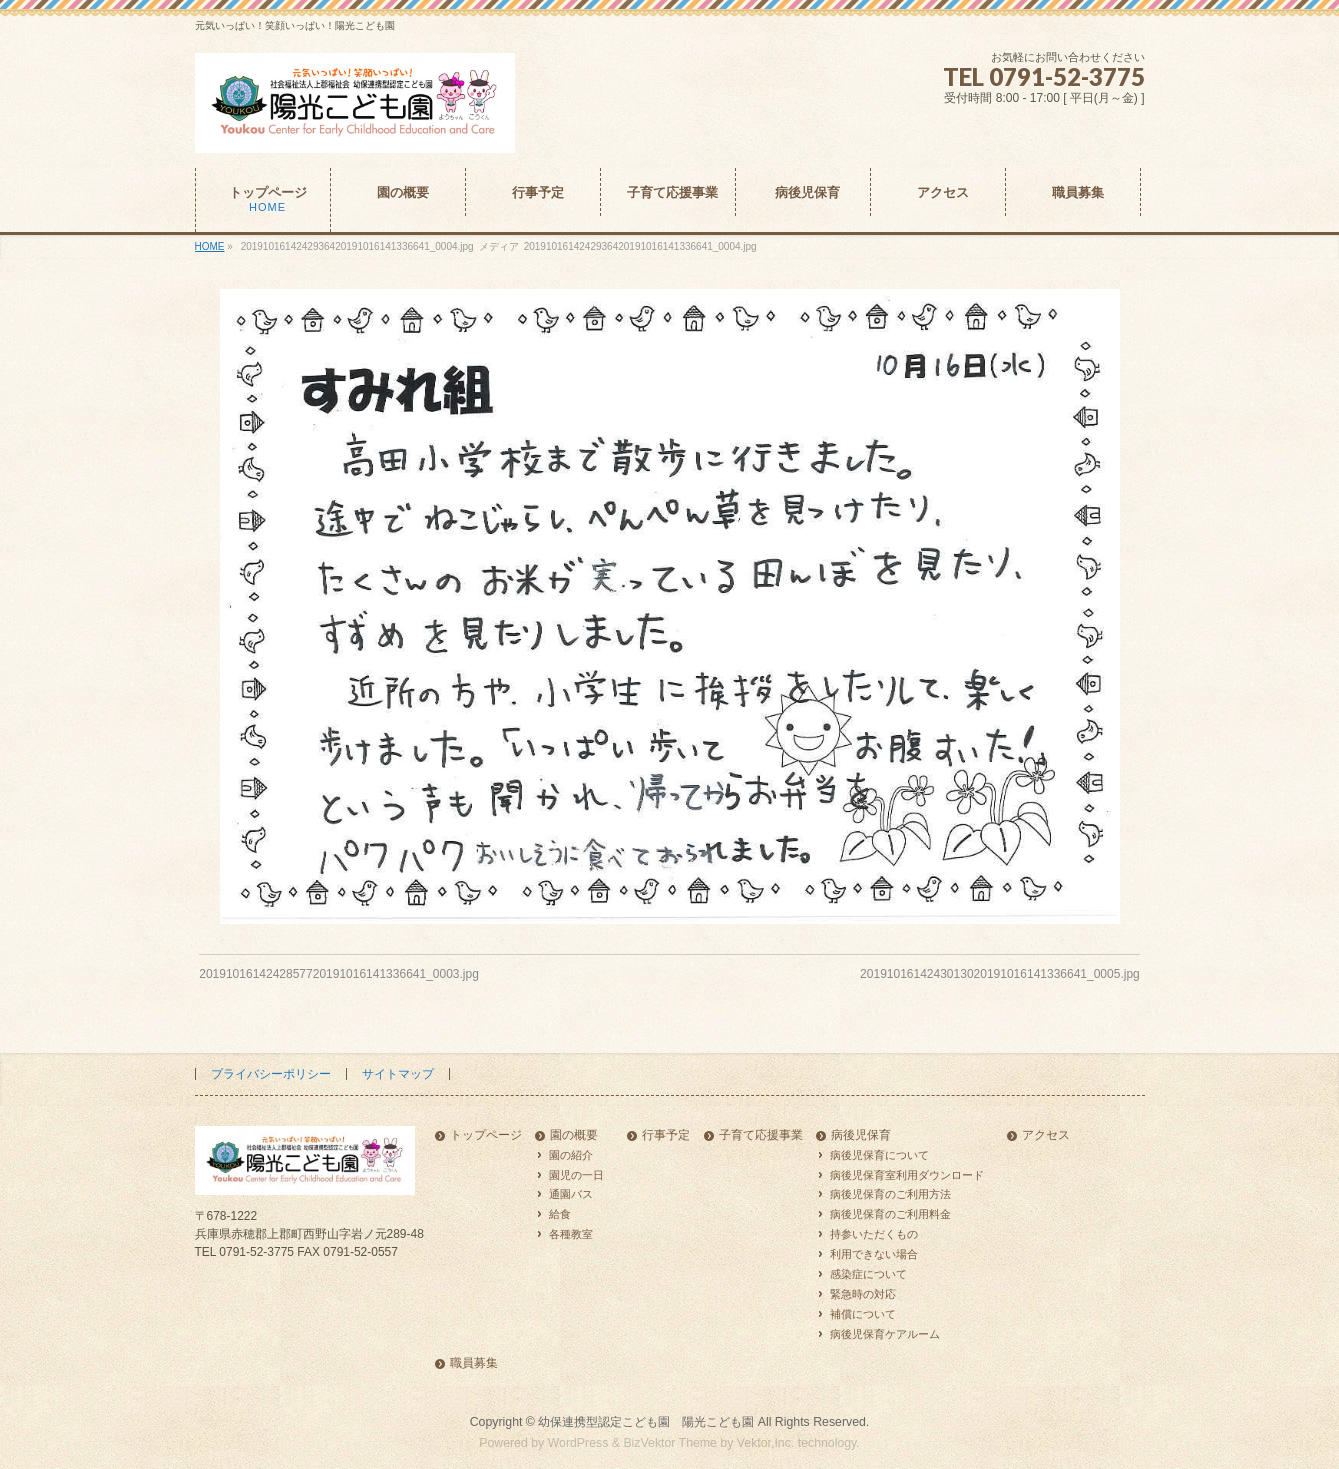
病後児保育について (879, 1155)
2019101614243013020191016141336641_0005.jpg (1000, 974)
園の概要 (574, 1135)
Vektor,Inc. (766, 1443)
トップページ (486, 1135)
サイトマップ (398, 1074)
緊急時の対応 (863, 1294)
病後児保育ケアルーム (885, 1334)
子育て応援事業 (761, 1135)
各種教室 (571, 1234)
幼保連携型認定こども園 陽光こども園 (646, 1422)
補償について (863, 1314)
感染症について (868, 1274)
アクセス (1046, 1135)
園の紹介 (571, 1155)
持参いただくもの (874, 1234)
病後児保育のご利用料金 (890, 1214)
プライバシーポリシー (271, 1074)
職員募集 (474, 1363)
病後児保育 (861, 1135)
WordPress (578, 1443)
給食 (560, 1214)
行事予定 (666, 1135)
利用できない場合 (874, 1254)
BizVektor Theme (670, 1443)
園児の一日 (576, 1175)
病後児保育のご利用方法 (890, 1194)
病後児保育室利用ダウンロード (907, 1175)
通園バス (571, 1194)
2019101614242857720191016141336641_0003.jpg (339, 974)
